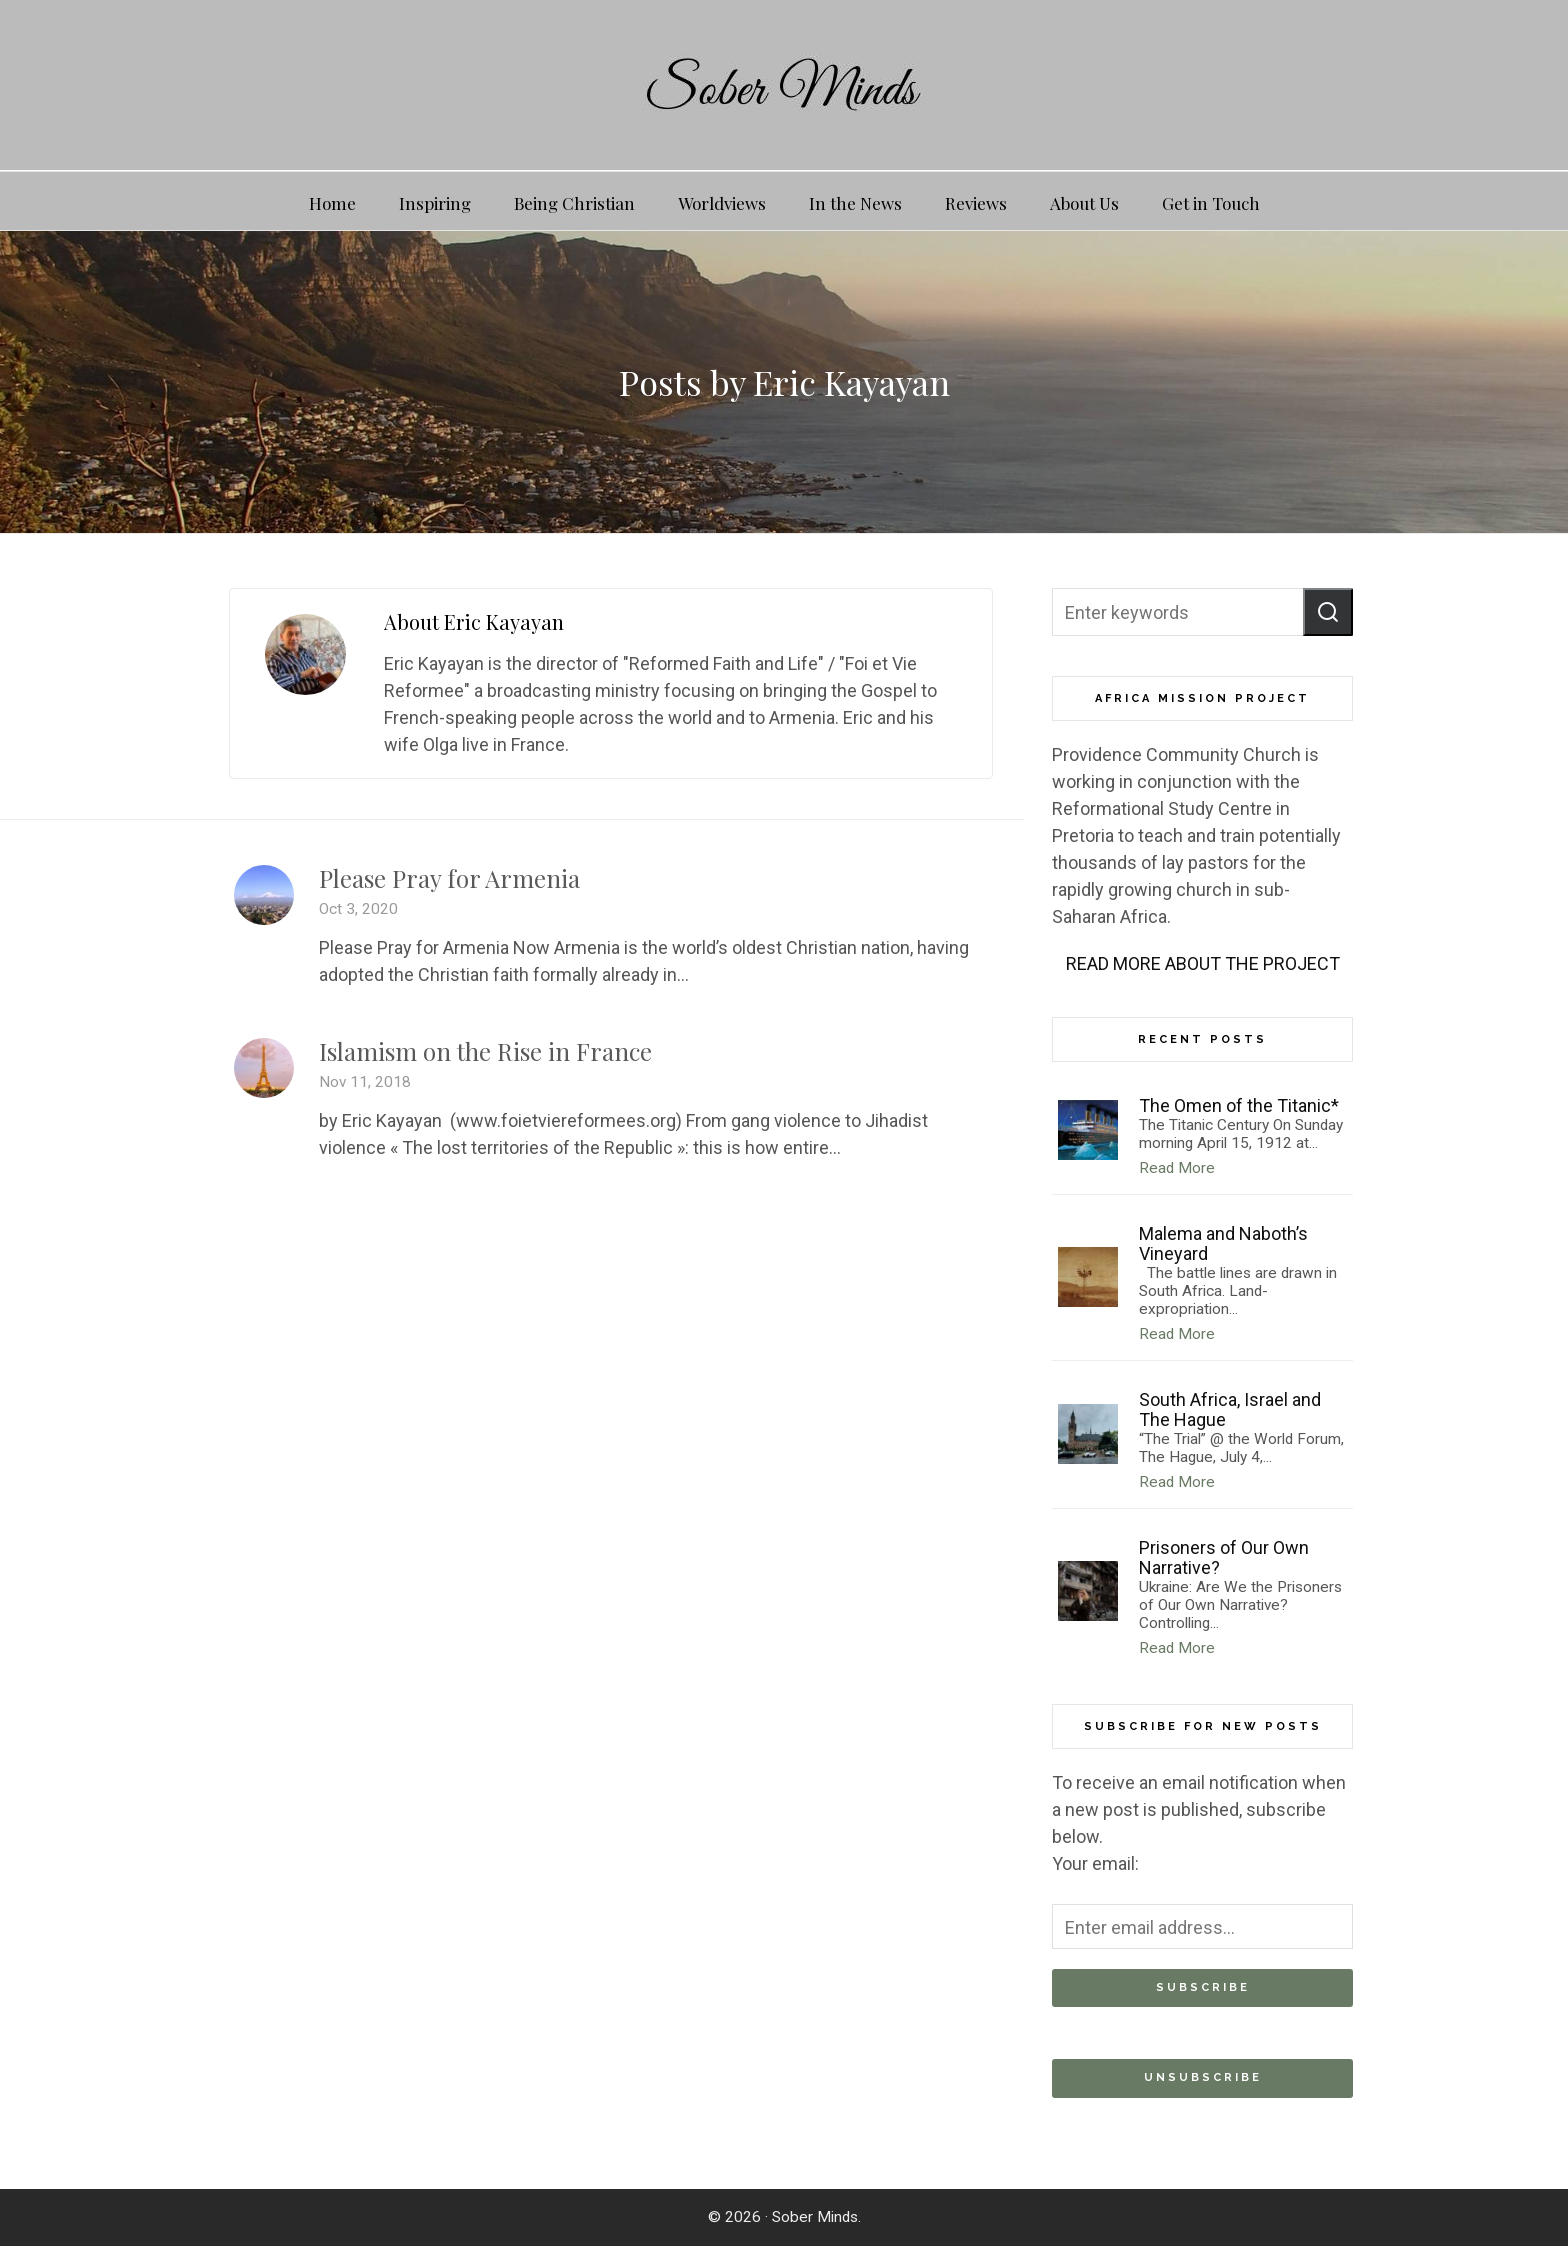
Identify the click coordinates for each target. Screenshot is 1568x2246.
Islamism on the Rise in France (485, 1051)
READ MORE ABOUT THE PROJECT (1203, 963)
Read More (1177, 1168)
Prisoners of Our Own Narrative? (1224, 1557)
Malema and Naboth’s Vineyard (1223, 1243)
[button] (1328, 612)
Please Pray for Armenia (449, 878)
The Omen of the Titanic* (1239, 1105)
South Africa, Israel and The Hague (1230, 1409)
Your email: (1095, 1863)
